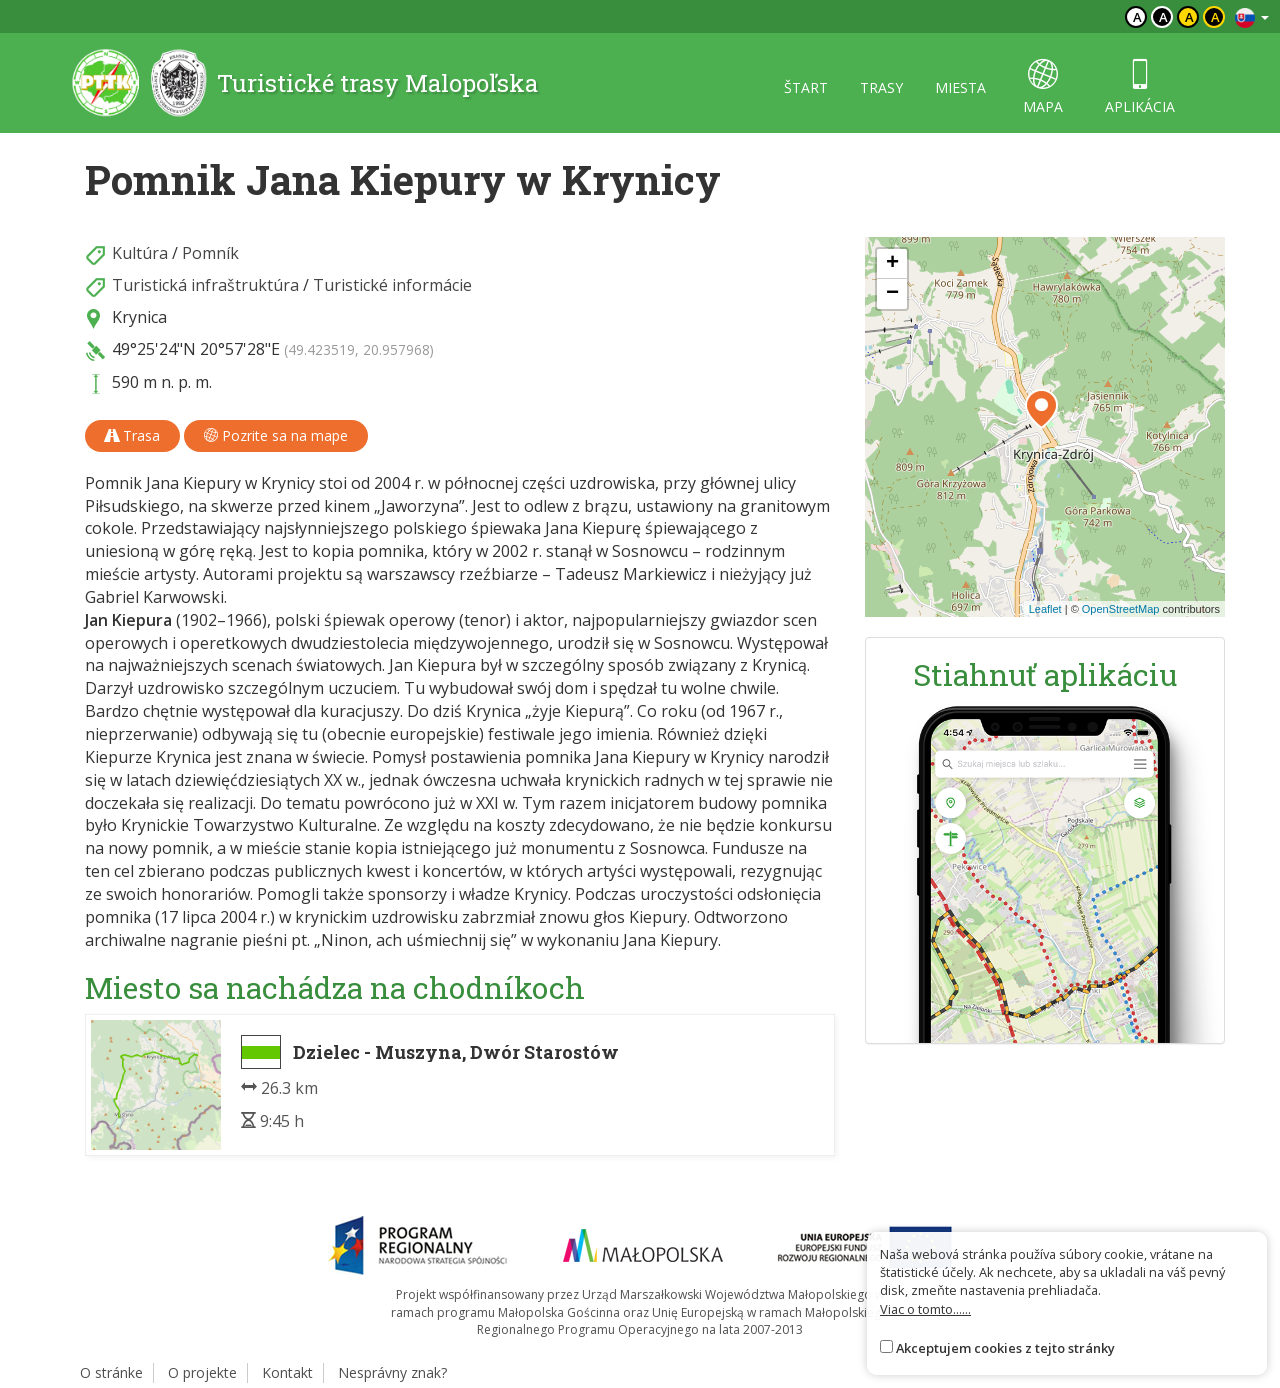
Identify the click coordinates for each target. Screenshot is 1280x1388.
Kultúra (140, 253)
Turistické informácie (392, 285)
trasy (881, 87)
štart (806, 87)
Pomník (210, 253)
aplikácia (1140, 87)
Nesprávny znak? (392, 1372)
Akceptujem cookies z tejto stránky (1005, 1348)
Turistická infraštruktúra (205, 285)
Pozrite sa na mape (276, 435)
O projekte (202, 1372)
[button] (1041, 409)
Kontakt (287, 1372)
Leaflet (1045, 609)
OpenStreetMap (1121, 609)
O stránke (111, 1372)
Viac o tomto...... (925, 1309)
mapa (1043, 87)
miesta (960, 87)
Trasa (132, 435)
